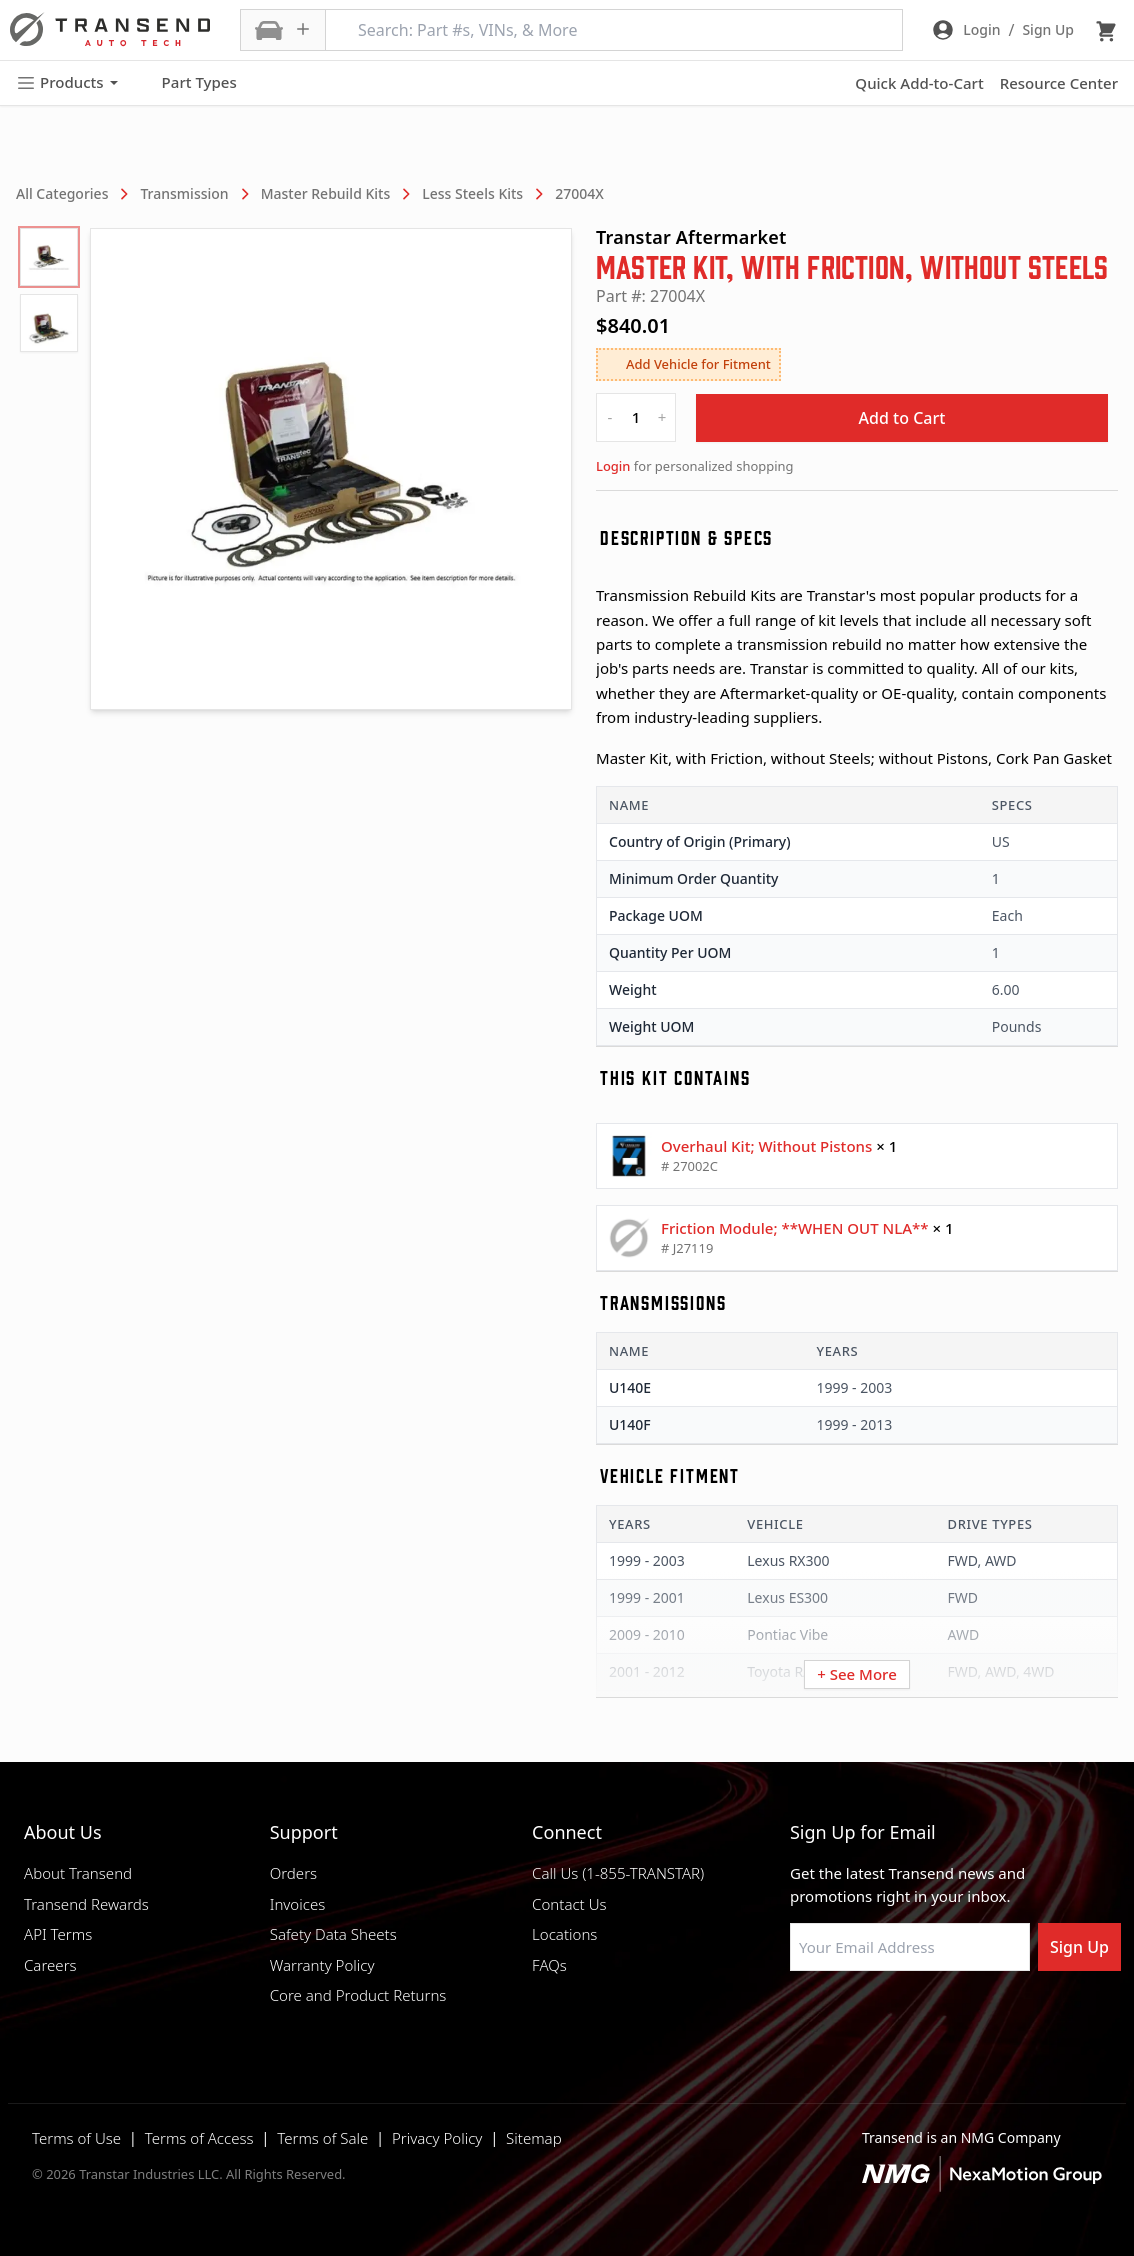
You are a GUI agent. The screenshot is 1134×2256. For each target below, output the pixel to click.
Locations (564, 1934)
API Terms (58, 1934)
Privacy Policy (437, 2138)
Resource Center (1059, 83)
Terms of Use (76, 2138)
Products (67, 82)
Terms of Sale (322, 2138)
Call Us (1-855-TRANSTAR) (618, 1873)
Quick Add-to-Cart (919, 83)
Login (613, 466)
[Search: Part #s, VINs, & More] (614, 30)
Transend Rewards (86, 1904)
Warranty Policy (322, 1965)
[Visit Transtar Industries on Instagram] (899, 2019)
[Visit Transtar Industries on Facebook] (799, 2019)
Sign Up (1079, 1947)
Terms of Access (199, 2138)
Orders (293, 1873)
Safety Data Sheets (333, 1934)
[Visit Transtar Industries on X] (949, 2019)
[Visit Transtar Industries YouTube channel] (999, 2019)
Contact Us (569, 1904)
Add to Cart (902, 418)
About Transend (78, 1873)
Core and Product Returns (358, 1995)
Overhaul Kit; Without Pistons (766, 1146)
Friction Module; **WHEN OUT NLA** (795, 1228)
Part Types (187, 83)
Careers (50, 1965)
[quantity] (636, 417)
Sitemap (534, 2138)
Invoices (298, 1904)
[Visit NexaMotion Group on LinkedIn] (849, 2019)
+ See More (857, 1674)
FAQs (549, 1965)
